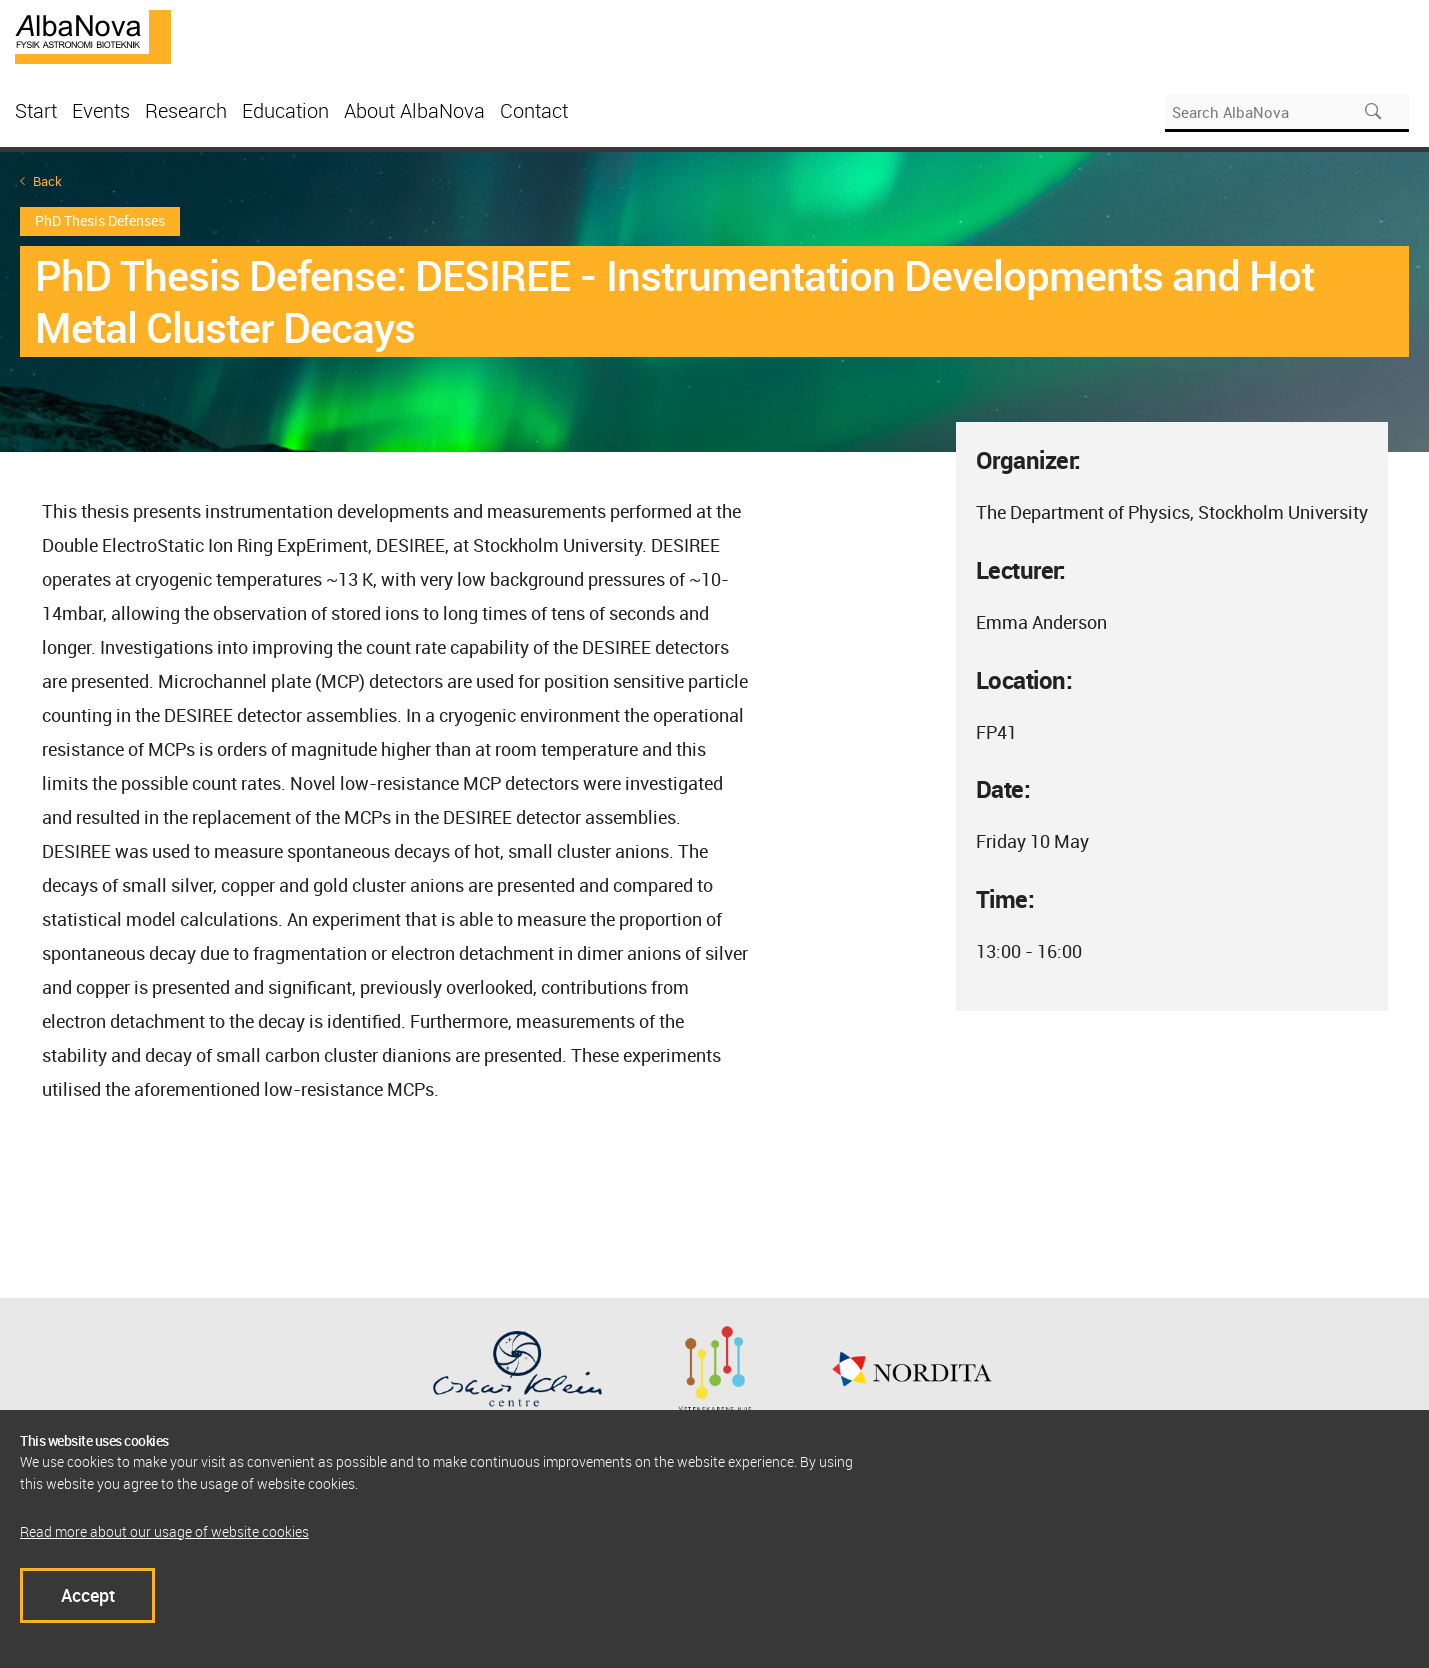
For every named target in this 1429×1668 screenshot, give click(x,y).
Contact (534, 110)
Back (47, 181)
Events (101, 110)
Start (36, 110)
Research (186, 110)
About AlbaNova (414, 110)
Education (285, 110)
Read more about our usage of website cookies (164, 1531)
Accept (88, 1595)
